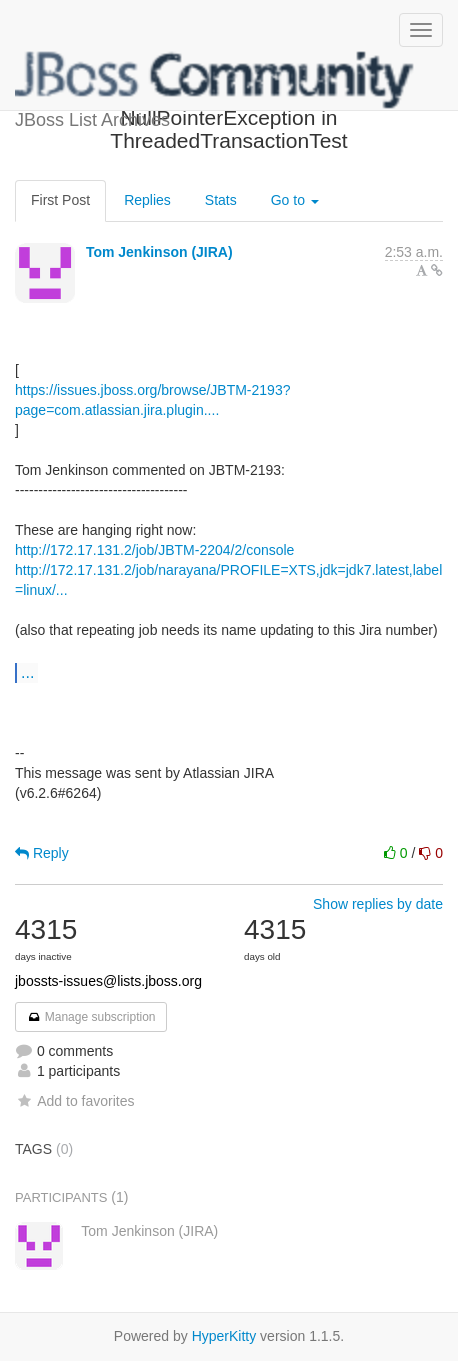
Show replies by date (378, 904)
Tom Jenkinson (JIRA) (159, 252)
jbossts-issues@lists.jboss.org (108, 981)
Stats (221, 200)
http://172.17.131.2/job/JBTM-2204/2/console (154, 550)
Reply (42, 853)
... (27, 672)
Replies (147, 200)
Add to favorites (74, 1101)
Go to (295, 200)
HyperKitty (224, 1336)
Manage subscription (91, 1017)
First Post (60, 200)
